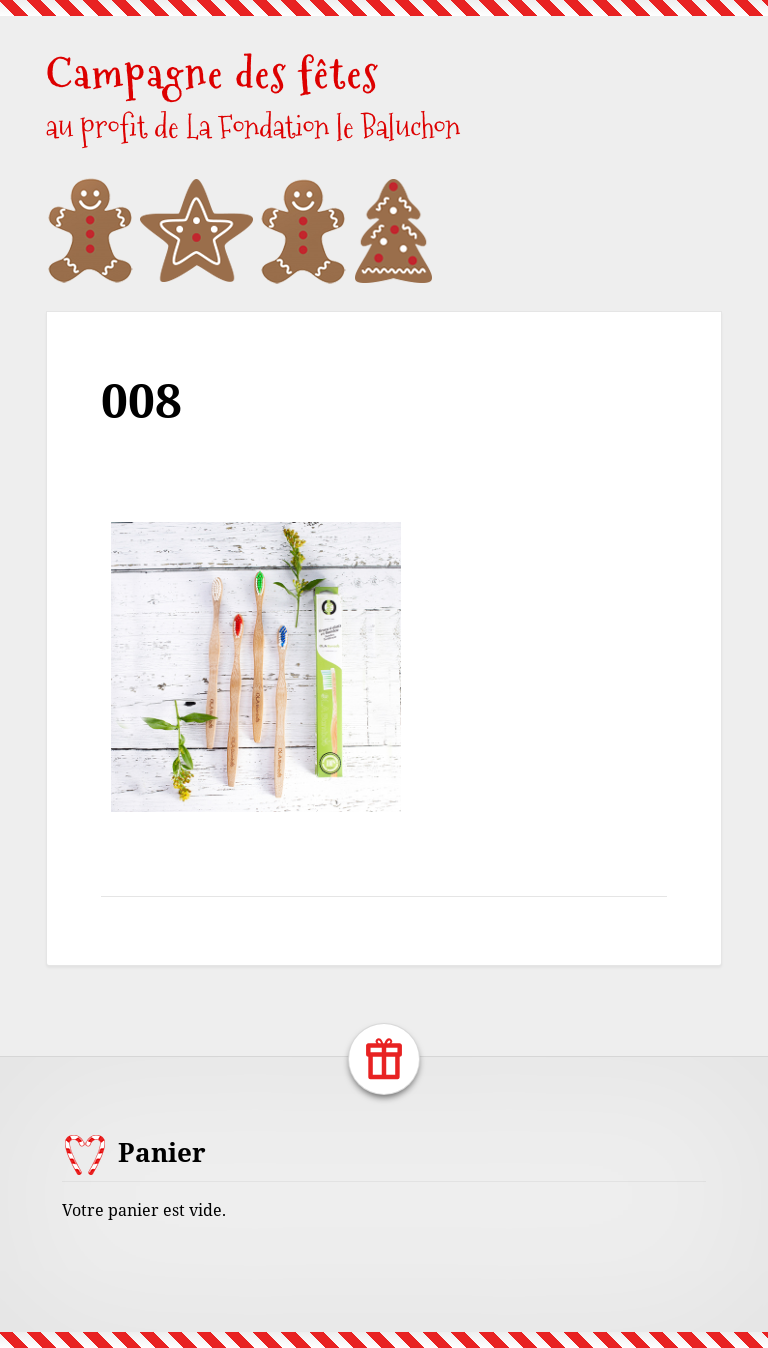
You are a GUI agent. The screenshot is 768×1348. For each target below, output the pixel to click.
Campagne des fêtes (212, 73)
